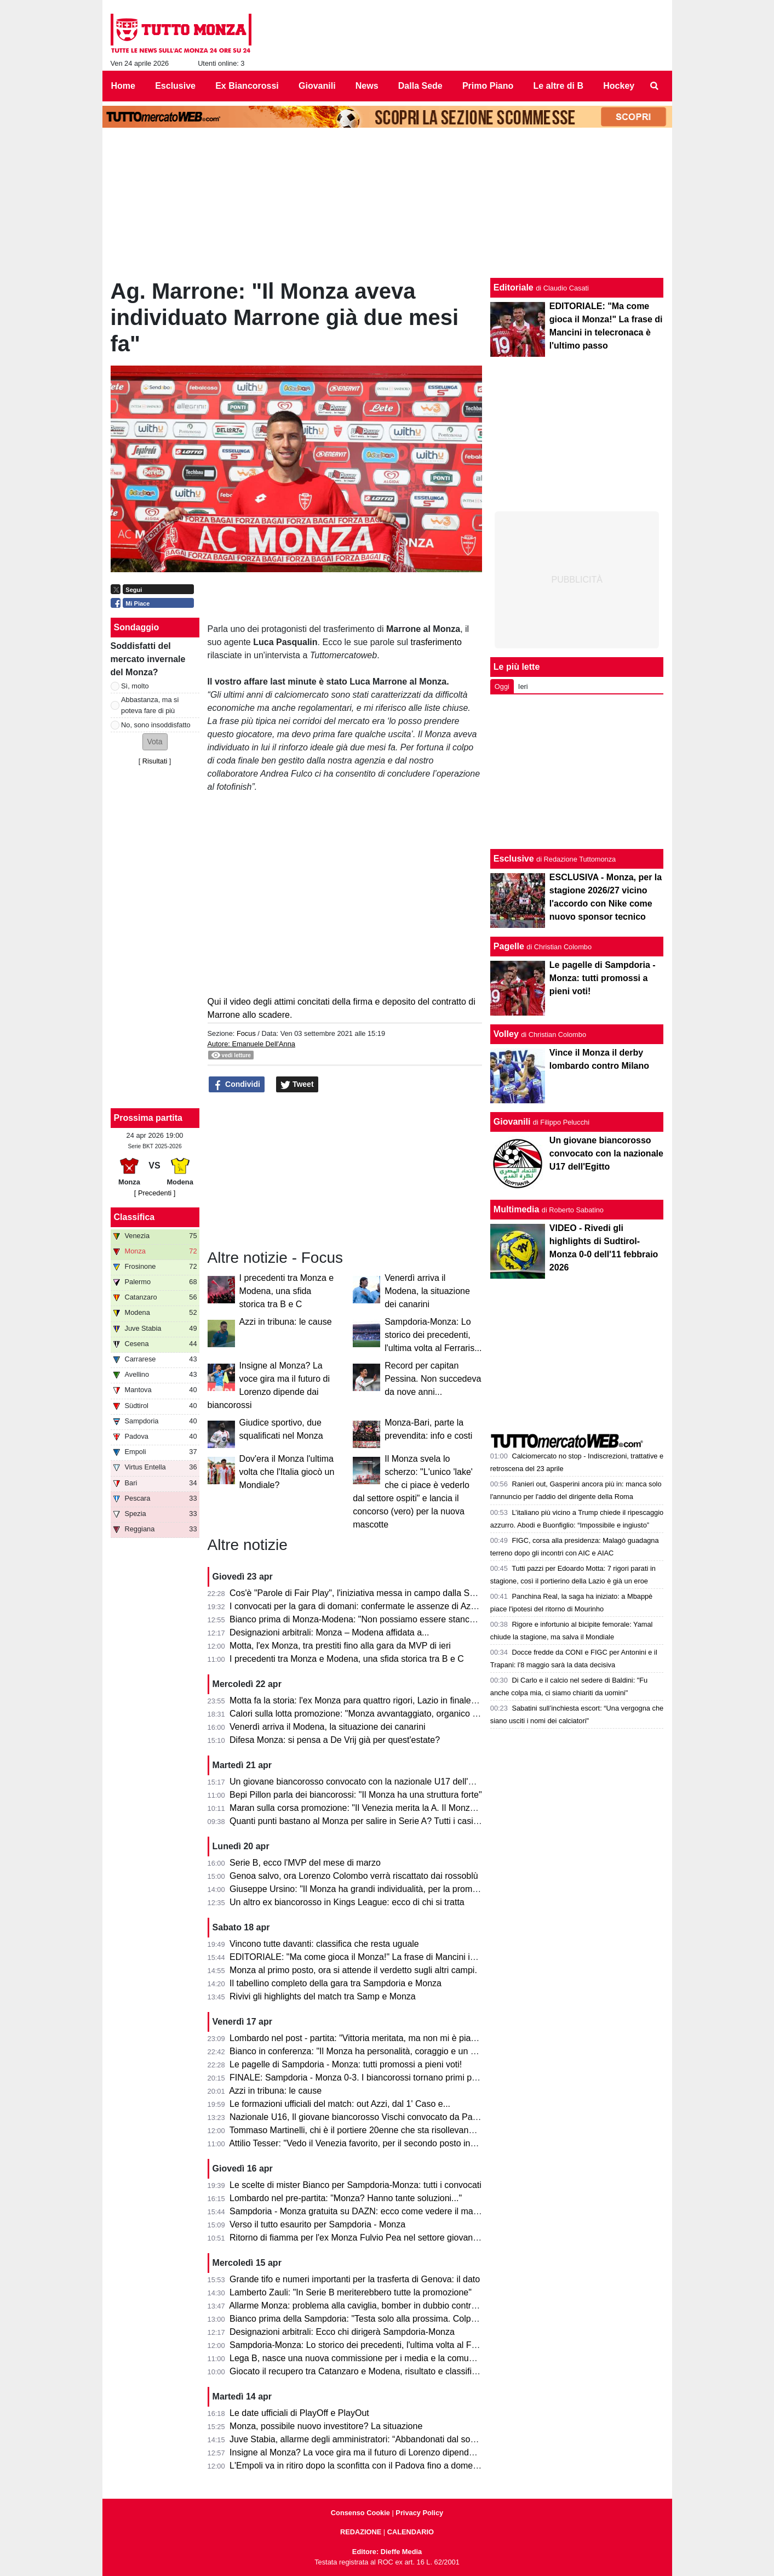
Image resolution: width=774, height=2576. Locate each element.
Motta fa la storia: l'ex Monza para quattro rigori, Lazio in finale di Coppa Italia (379, 1700)
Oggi (502, 686)
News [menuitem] (367, 85)
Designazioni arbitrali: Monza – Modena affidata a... (329, 1632)
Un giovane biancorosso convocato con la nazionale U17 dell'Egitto (360, 1781)
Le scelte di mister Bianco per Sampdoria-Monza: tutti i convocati (355, 2185)
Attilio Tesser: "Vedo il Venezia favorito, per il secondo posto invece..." (364, 2143)
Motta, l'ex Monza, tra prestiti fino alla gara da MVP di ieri (340, 1645)
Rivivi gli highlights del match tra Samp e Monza (323, 1996)
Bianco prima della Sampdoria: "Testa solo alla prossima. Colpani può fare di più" (386, 2318)
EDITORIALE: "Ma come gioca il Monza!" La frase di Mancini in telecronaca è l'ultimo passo (407, 1957)
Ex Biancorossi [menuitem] (247, 85)
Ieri (523, 686)
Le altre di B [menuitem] (558, 85)
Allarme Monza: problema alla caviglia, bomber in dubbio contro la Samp (370, 2305)
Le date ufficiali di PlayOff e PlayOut (299, 2413)
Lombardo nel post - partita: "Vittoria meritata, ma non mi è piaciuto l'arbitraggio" (385, 2038)
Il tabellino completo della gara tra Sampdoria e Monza (336, 1983)
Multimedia (517, 1209)
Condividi (236, 1085)
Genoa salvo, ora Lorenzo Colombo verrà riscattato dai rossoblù (354, 1875)
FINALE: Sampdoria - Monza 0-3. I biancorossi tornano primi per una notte (374, 2077)
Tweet (297, 1085)
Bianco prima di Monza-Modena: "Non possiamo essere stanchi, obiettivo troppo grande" (402, 1619)
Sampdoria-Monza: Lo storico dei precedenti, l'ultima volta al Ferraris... (433, 1335)
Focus (246, 1033)
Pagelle (509, 946)
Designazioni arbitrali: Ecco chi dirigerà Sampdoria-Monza (342, 2331)
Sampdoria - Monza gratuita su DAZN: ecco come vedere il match (357, 2211)
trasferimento (435, 642)
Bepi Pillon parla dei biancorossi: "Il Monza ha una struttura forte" (356, 1794)
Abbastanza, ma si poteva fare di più (150, 705)
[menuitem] (654, 86)
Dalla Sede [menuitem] (420, 85)
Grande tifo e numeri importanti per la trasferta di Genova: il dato (355, 2279)
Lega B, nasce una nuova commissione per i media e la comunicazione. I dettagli (387, 2358)
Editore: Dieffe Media (387, 2551)
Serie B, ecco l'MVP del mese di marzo (305, 1862)
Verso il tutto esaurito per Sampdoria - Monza (317, 2224)
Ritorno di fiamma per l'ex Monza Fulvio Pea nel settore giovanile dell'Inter (373, 2237)
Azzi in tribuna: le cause (285, 1321)
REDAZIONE (360, 2532)
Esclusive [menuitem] (175, 85)
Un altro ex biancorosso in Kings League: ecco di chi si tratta (347, 1902)
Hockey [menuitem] (618, 85)
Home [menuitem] (123, 85)
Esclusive (514, 858)
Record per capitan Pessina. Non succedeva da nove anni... (433, 1379)
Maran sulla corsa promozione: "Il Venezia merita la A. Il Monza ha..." (363, 1808)
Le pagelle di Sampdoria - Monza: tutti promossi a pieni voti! (346, 2064)
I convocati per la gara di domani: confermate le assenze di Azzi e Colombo (376, 1606)
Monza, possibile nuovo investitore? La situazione (326, 2426)
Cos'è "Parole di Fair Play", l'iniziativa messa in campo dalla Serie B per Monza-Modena (400, 1593)
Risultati (155, 761)
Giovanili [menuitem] (317, 85)
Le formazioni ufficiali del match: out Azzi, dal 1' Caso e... (340, 2103)
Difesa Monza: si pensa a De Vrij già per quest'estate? (335, 1740)
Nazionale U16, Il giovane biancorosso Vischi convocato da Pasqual (362, 2117)
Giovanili (512, 1121)
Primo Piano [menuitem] (487, 85)
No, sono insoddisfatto (156, 725)
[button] (155, 741)
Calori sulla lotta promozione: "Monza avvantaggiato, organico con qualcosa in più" (390, 1713)
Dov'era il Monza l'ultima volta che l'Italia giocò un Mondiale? (287, 1472)
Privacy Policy (419, 2513)
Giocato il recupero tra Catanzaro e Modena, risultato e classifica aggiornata (377, 2371)
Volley (506, 1034)
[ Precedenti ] (154, 1193)
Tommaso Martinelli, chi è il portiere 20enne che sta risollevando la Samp (371, 2130)
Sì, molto (135, 686)
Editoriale (514, 287)
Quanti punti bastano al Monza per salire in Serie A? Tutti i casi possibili (368, 1821)
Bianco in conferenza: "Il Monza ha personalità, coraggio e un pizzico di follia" (380, 2051)
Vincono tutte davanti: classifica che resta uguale (324, 1943)
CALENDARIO (410, 2532)
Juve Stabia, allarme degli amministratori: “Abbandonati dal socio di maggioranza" (388, 2439)
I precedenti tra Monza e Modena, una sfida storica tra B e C (286, 1291)
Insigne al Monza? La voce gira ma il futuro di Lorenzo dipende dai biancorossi (382, 2452)
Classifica (134, 1217)
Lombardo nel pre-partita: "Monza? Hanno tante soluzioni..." (346, 2198)
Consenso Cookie (360, 2513)
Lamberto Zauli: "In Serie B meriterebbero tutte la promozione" (351, 2292)
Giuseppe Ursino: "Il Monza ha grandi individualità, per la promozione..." (369, 1889)
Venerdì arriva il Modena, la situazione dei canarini (427, 1291)
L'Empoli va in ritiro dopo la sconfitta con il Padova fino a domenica (359, 2465)
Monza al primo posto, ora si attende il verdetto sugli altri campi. (353, 1970)
